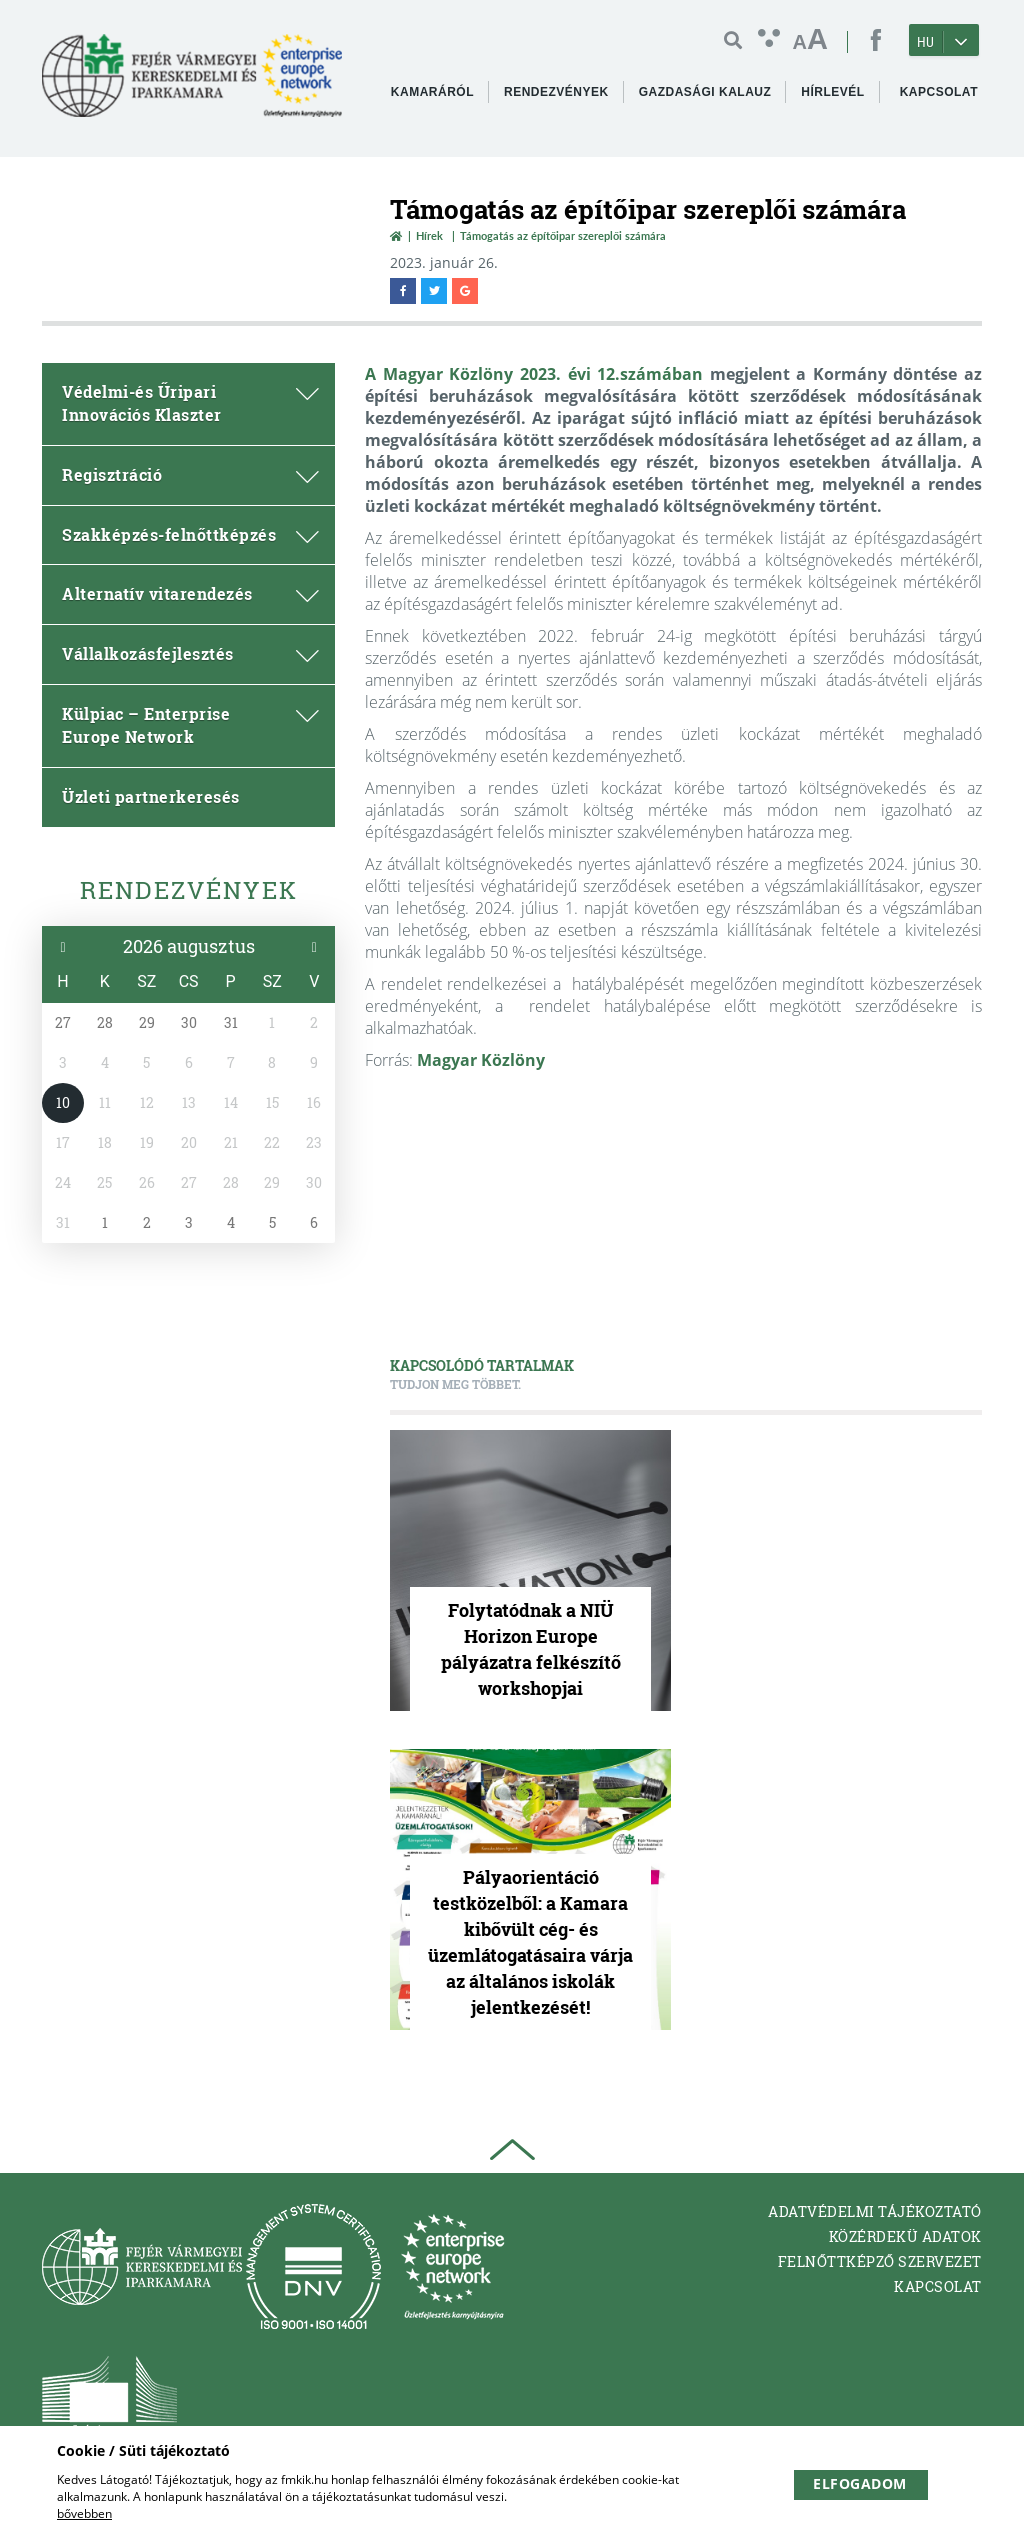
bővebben (84, 2513)
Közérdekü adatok (905, 2236)
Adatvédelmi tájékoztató (875, 2211)
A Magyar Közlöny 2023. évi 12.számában (534, 374)
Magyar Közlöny (481, 1060)
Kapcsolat (938, 2286)
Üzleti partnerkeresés (151, 796)
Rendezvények (189, 890)
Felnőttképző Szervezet (880, 2261)
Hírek (429, 235)
